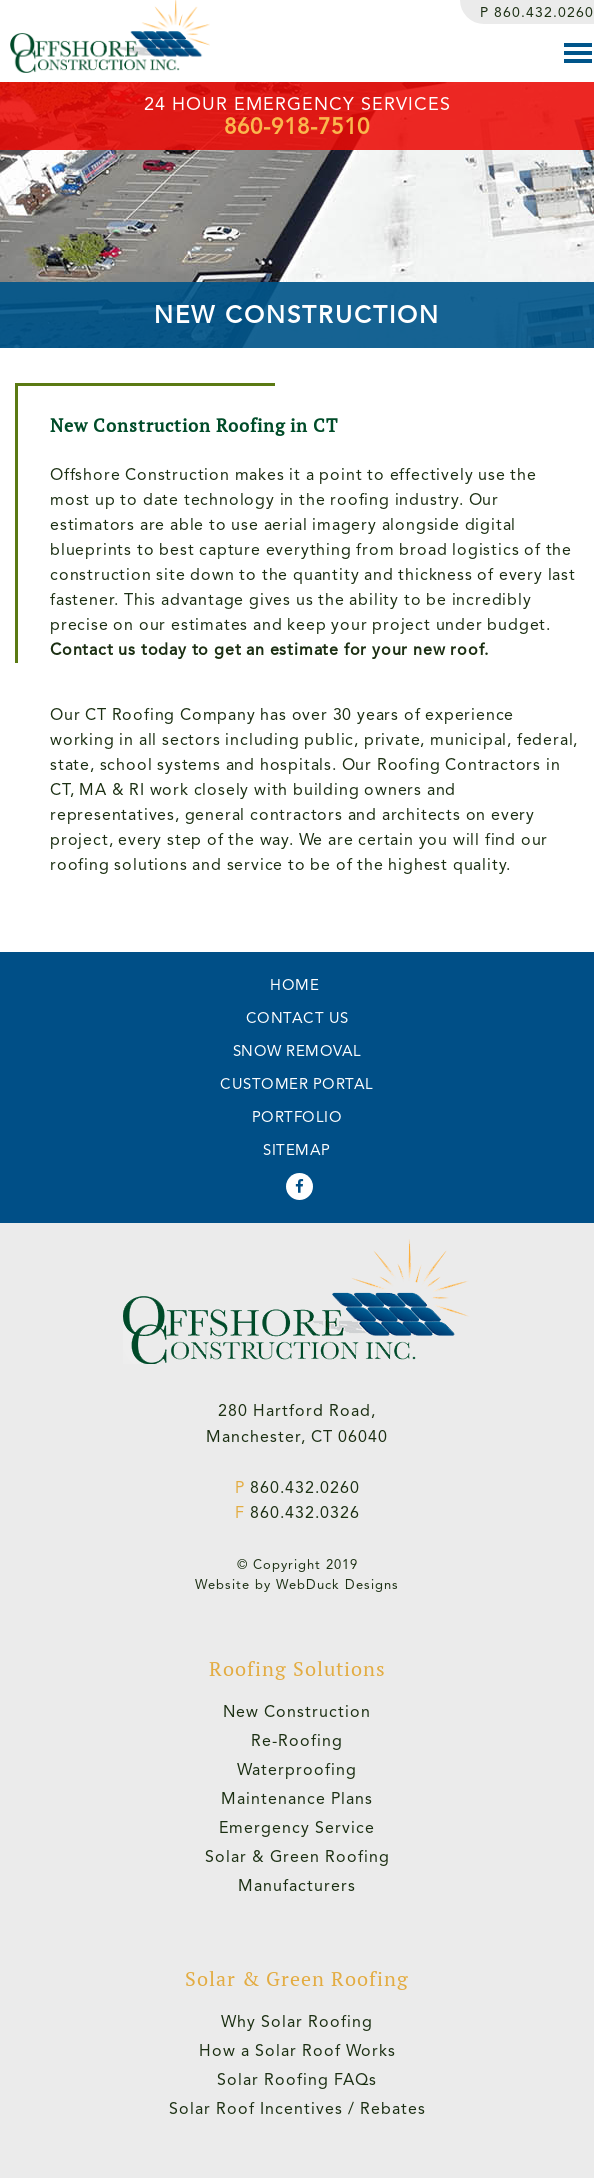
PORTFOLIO (297, 1117)
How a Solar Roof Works (297, 2050)
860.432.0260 (537, 12)
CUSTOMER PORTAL (297, 1084)
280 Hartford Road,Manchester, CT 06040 (297, 1423)
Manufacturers (297, 1885)
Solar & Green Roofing (297, 1856)
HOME (294, 985)
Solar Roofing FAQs (297, 2079)
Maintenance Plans (297, 1798)
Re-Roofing (297, 1740)
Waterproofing (297, 1769)
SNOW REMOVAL (297, 1051)
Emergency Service (297, 1827)
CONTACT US (297, 1018)
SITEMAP (297, 1150)
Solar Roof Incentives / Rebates (297, 2108)
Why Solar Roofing (297, 2021)
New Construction (297, 1711)
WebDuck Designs (337, 1584)
